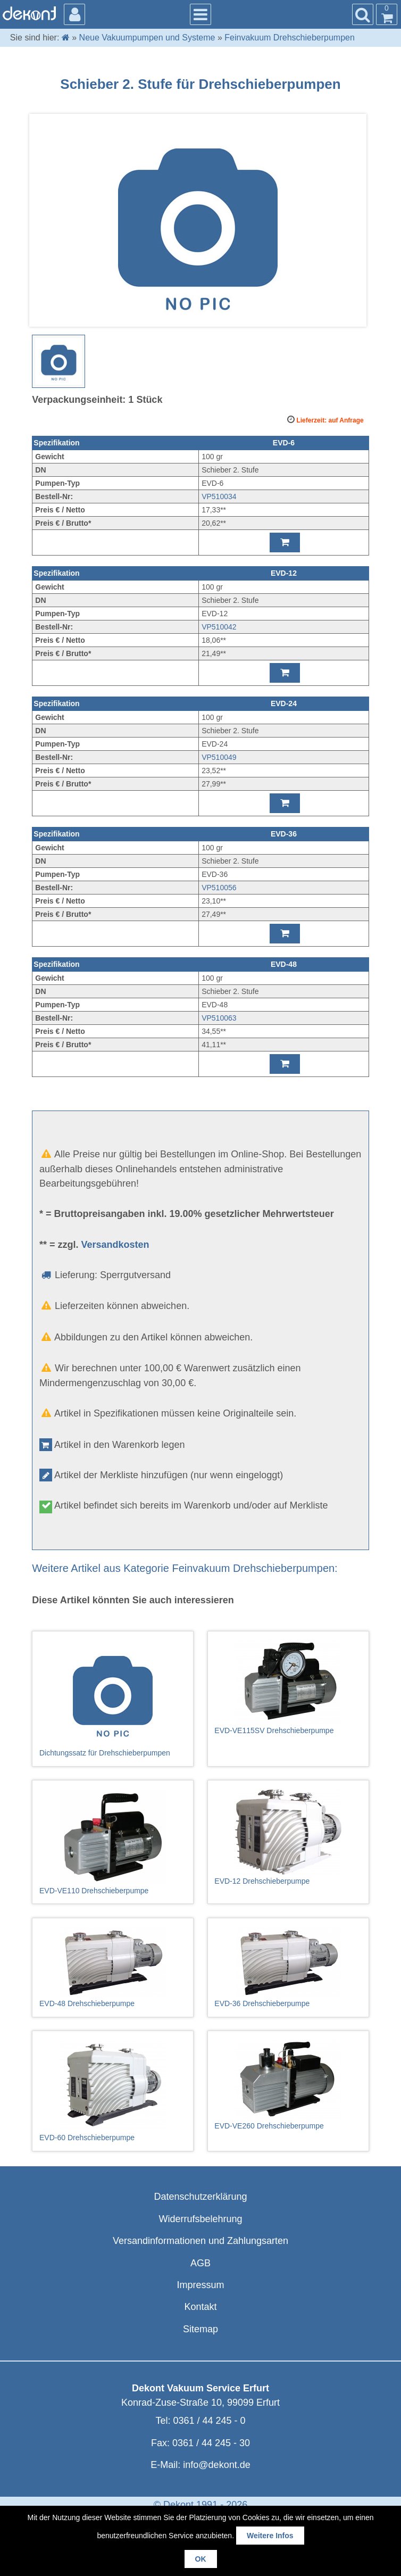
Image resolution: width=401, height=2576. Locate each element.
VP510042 (219, 627)
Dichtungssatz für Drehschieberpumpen (113, 1698)
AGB (200, 2263)
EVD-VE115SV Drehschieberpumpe (288, 1687)
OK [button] (200, 2559)
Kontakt (200, 2306)
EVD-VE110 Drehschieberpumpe (113, 1842)
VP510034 (219, 496)
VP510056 (219, 887)
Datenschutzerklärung (200, 2196)
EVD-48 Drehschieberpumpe (113, 1967)
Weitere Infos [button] (270, 2535)
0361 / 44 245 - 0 (209, 2420)
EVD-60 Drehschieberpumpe (113, 2091)
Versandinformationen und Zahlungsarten (200, 2240)
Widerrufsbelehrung (200, 2219)
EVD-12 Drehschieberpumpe (288, 1837)
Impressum (200, 2285)
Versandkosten (115, 1244)
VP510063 (219, 1018)
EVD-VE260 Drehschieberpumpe (288, 2085)
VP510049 (219, 757)
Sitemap (200, 2329)
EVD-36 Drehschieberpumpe (288, 1967)
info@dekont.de (216, 2464)
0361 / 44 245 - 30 (211, 2443)
